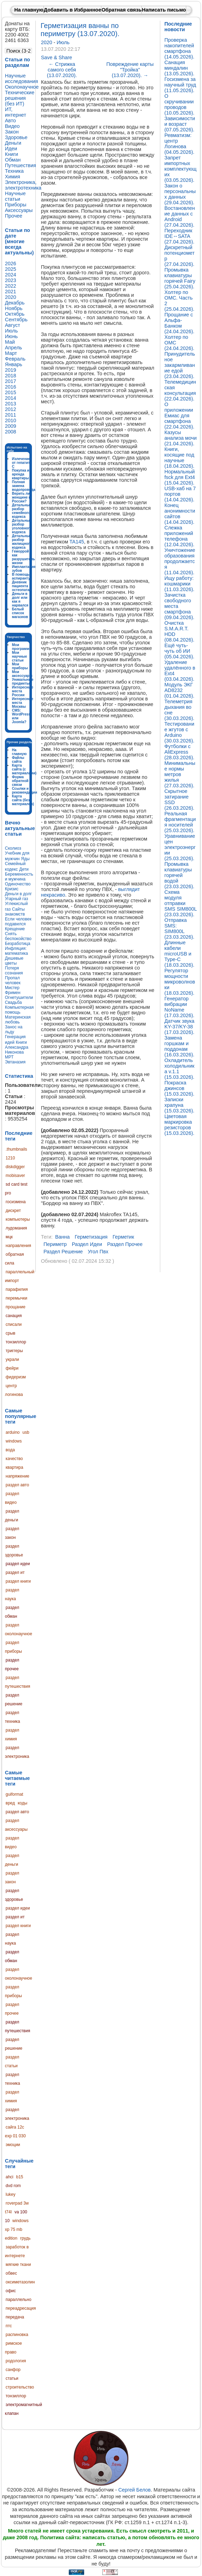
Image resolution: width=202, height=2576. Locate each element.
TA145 (76, 541)
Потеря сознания (14, 970)
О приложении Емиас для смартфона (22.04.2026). (179, 416)
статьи (12, 2378)
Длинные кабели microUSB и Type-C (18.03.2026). (179, 954)
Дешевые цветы (14, 961)
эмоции (13, 2144)
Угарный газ (16, 898)
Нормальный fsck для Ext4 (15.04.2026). (179, 477)
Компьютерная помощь (19, 1010)
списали (14, 1324)
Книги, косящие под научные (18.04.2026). (179, 457)
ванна (62, 1237)
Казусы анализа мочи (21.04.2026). (180, 438)
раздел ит (15, 1572)
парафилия (17, 1289)
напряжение (17, 1476)
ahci (9, 2176)
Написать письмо (164, 10)
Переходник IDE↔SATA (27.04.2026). (179, 236)
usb (25, 1432)
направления (18, 1245)
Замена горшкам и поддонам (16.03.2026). (179, 1046)
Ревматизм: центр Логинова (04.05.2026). (179, 143)
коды (22, 1803)
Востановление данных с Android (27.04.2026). (179, 216)
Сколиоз (13, 848)
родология (16, 2360)
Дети (24, 869)
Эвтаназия (15, 1062)
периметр (55, 1244)
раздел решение (63, 1251)
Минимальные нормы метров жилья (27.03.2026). (179, 774)
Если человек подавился (18, 921)
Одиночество (18, 884)
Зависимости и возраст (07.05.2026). (179, 124)
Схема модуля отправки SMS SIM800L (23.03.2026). (180, 903)
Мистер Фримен (12, 990)
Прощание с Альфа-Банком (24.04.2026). (179, 323)
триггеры (14, 1350)
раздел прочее (124, 1244)
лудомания (16, 1228)
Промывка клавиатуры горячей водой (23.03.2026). (179, 875)
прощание (15, 1306)
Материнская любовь (18, 1020)
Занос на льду (13, 1029)
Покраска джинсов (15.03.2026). (179, 1088)
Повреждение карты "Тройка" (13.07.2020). (130, 69)
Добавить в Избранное (72, 10)
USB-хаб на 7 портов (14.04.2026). (180, 494)
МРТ (9, 1057)
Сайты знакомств (15, 912)
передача (15, 2317)
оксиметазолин (20, 2282)
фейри (12, 1368)
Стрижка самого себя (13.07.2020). (62, 69)
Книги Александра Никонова (16, 1047)
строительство (20, 2387)
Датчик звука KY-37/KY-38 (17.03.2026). (179, 1026)
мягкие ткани (18, 2264)
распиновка (17, 2334)
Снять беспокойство (18, 936)
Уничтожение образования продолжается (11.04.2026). (179, 561)
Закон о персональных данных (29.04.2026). (180, 194)
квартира (14, 1467)
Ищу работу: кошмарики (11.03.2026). (179, 583)
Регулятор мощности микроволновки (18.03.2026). (179, 982)
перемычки (16, 1298)
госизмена (16, 1201)
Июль (63, 42)
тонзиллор (16, 1342)
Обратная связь (121, 10)
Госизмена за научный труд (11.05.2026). (180, 84)
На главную (28, 10)
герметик (123, 1237)
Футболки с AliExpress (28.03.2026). (179, 752)
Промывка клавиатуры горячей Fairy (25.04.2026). (179, 278)
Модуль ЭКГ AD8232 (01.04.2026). (179, 690)
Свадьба (13, 1002)
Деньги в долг (18, 893)
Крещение (15, 928)
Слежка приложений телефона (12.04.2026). (179, 536)
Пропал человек (13, 980)
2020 (47, 42)
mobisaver (15, 1175)
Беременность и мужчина (19, 877)
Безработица (17, 943)
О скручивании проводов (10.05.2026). (179, 104)
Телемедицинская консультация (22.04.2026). (180, 390)
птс (9, 2325)
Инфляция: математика (16, 951)
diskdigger (15, 1166)
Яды (25, 858)
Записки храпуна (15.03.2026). (179, 1105)
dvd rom (13, 2185)
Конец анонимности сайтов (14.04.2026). (179, 513)
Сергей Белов (134, 2490)
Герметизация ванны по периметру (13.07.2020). (80, 29)
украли (12, 1359)
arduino (13, 1432)
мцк (9, 1236)
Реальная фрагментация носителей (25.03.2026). (180, 822)
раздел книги (18, 1581)
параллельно (18, 2299)
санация (14, 1315)
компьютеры (18, 1219)
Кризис (12, 888)
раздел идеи (18, 1563)
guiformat (14, 1794)
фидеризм (16, 1377)
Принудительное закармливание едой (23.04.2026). (179, 365)
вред (10, 1803)
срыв (10, 1333)
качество (14, 1458)
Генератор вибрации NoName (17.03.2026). (179, 1007)
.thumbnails (16, 1149)
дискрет (13, 1210)
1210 (10, 1158)
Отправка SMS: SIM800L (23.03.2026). (179, 928)
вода (10, 1449)
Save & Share (56, 57)
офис (11, 2290)
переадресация (21, 2308)
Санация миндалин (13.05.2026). (179, 68)
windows (14, 1441)
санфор (13, 2369)
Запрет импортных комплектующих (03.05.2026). (180, 169)
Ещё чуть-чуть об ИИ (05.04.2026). (179, 651)
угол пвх (98, 1251)
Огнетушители (19, 997)
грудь (25, 2238)
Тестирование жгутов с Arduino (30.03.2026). (179, 732)
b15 (19, 2176)
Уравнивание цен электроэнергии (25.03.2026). (180, 847)
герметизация (91, 1237)
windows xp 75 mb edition (16, 2229)
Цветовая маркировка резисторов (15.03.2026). (179, 1125)
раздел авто (17, 1484)
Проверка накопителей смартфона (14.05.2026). (179, 48)
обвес (11, 2273)
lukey (10, 2194)
